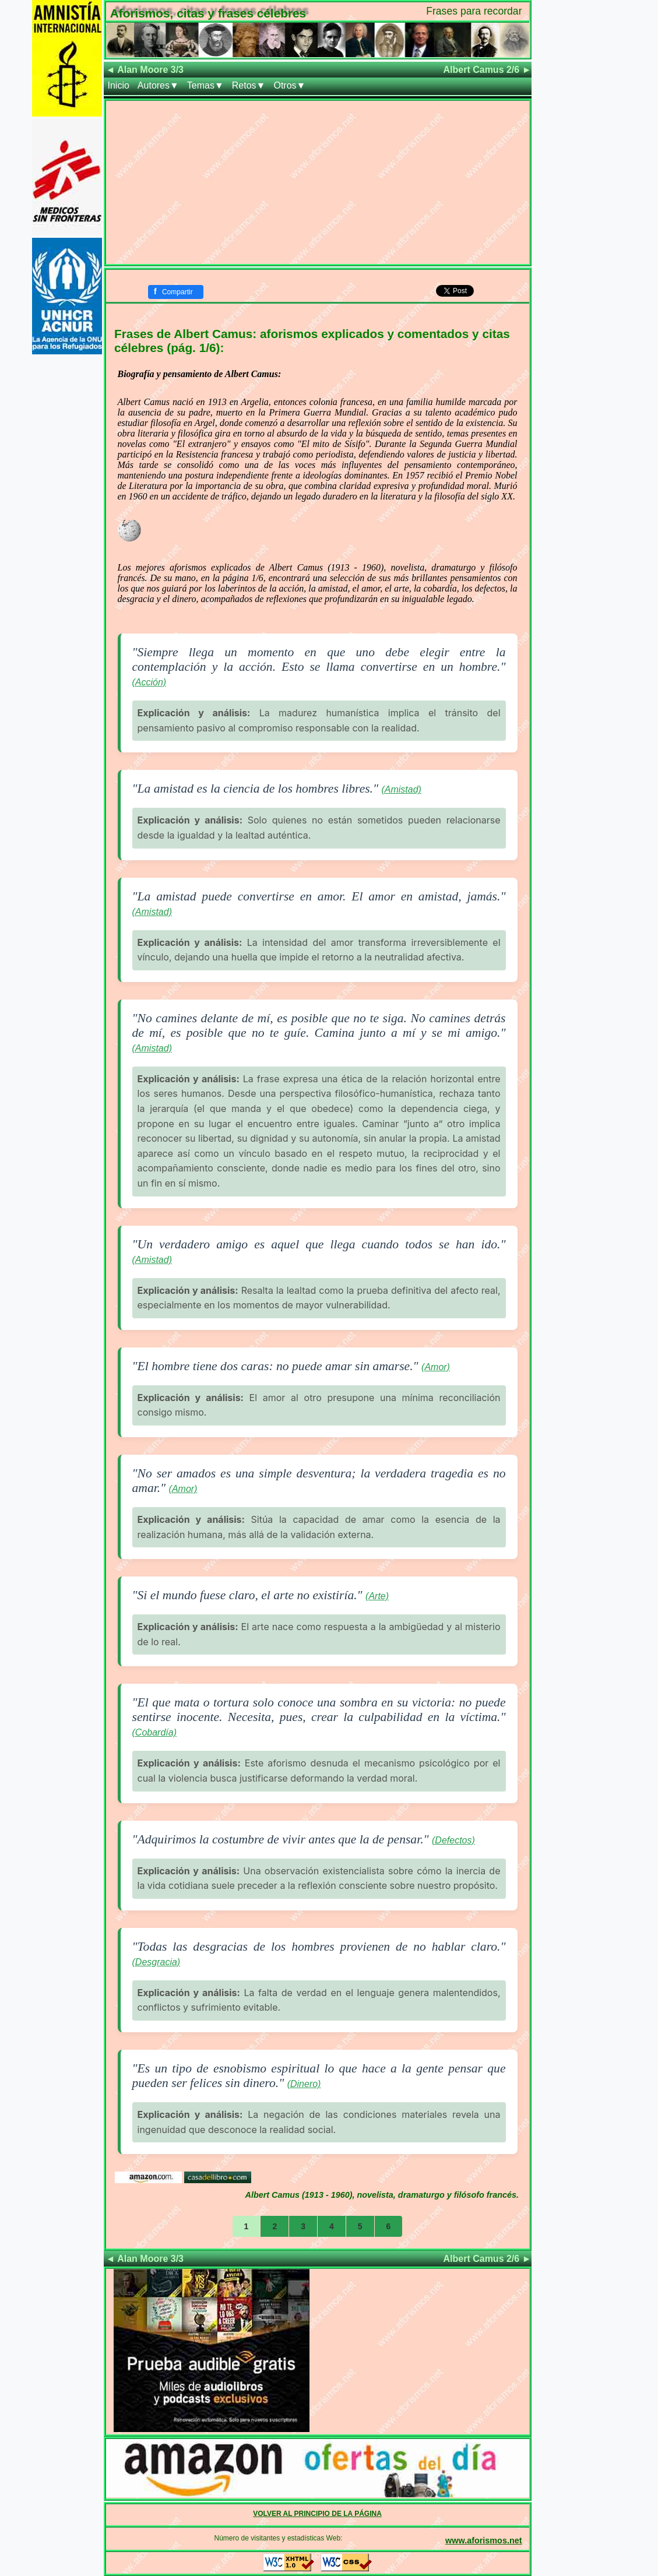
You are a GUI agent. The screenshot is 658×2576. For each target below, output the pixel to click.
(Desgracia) (156, 1962)
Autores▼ (158, 85)
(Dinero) (304, 2084)
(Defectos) (453, 1840)
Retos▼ (249, 85)
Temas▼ (205, 85)
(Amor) (435, 1367)
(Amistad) (401, 789)
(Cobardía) (154, 1732)
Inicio (118, 85)
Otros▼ (289, 85)
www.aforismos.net (483, 2540)
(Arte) (377, 1596)
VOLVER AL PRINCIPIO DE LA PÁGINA (317, 2514)
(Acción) (149, 682)
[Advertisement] (317, 182)
